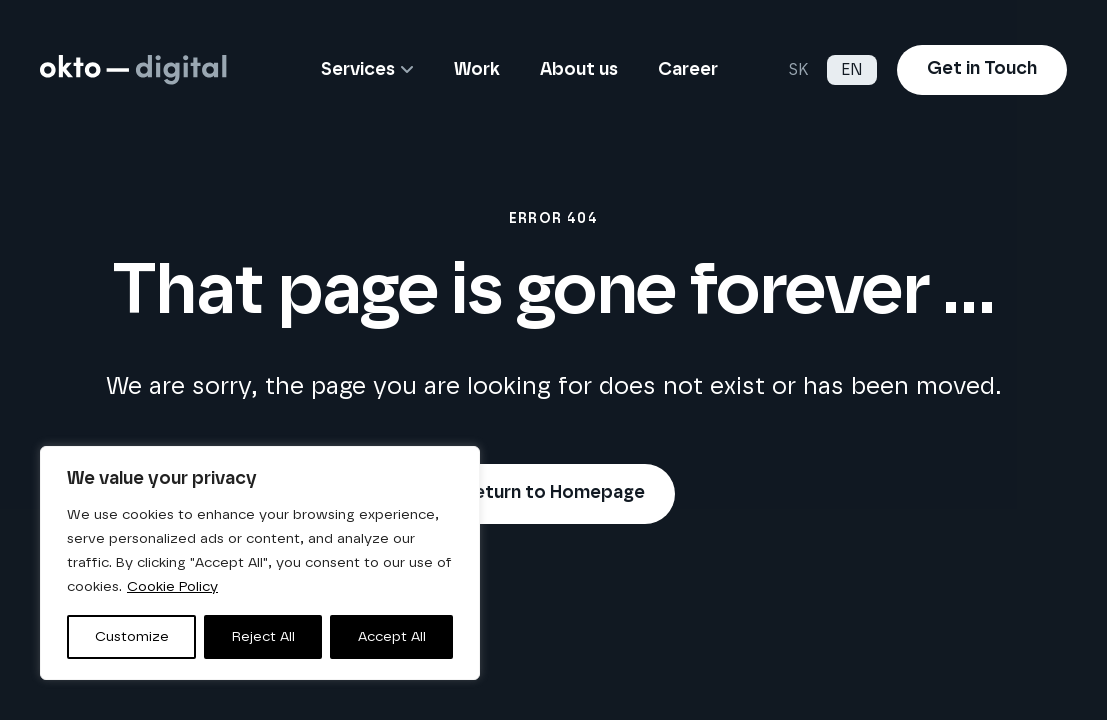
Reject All (263, 637)
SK (798, 70)
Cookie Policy (172, 587)
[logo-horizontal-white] (133, 70)
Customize (132, 637)
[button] (404, 70)
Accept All (392, 637)
